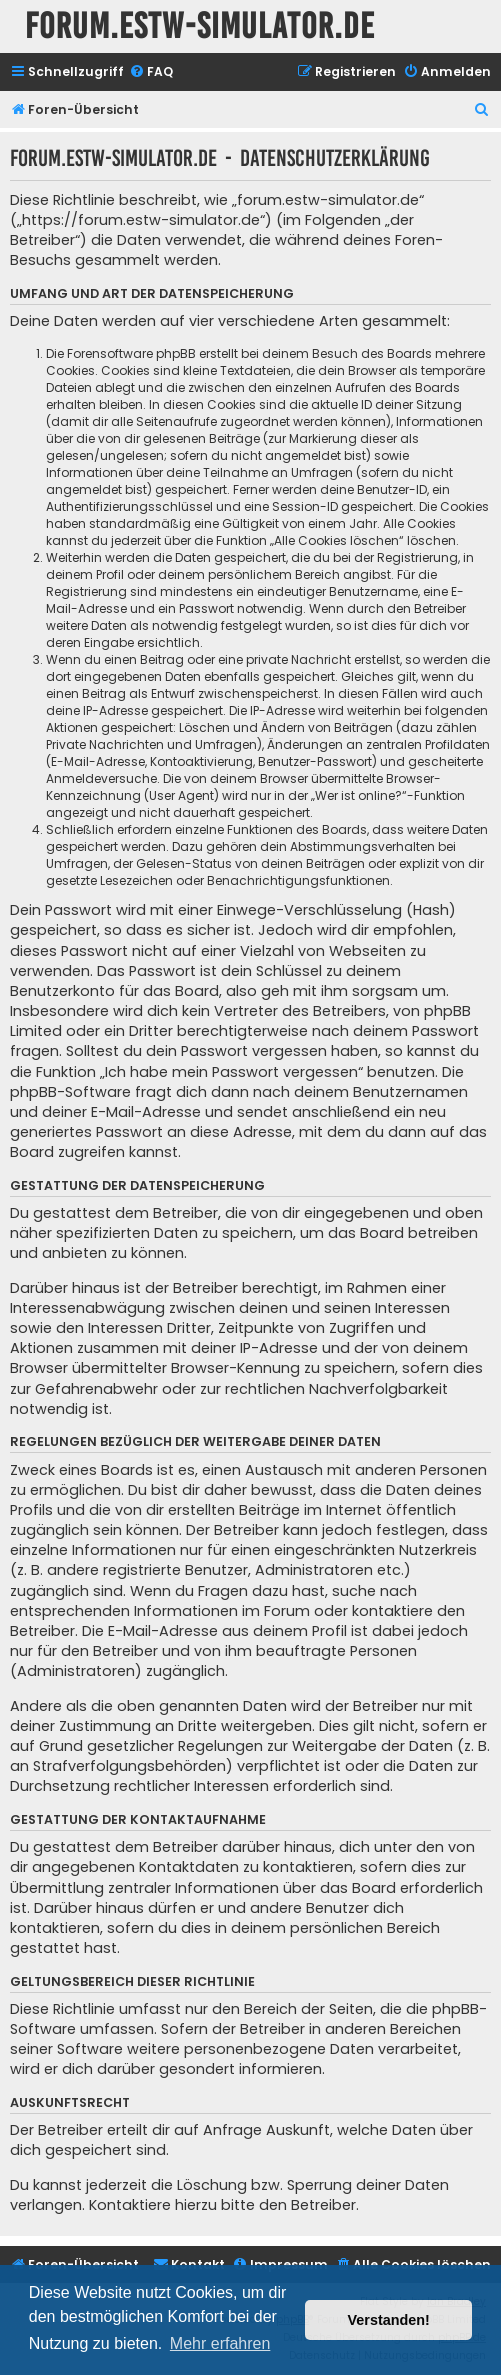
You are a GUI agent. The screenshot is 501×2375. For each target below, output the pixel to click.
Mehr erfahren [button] (220, 2343)
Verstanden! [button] (389, 2320)
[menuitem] (151, 72)
